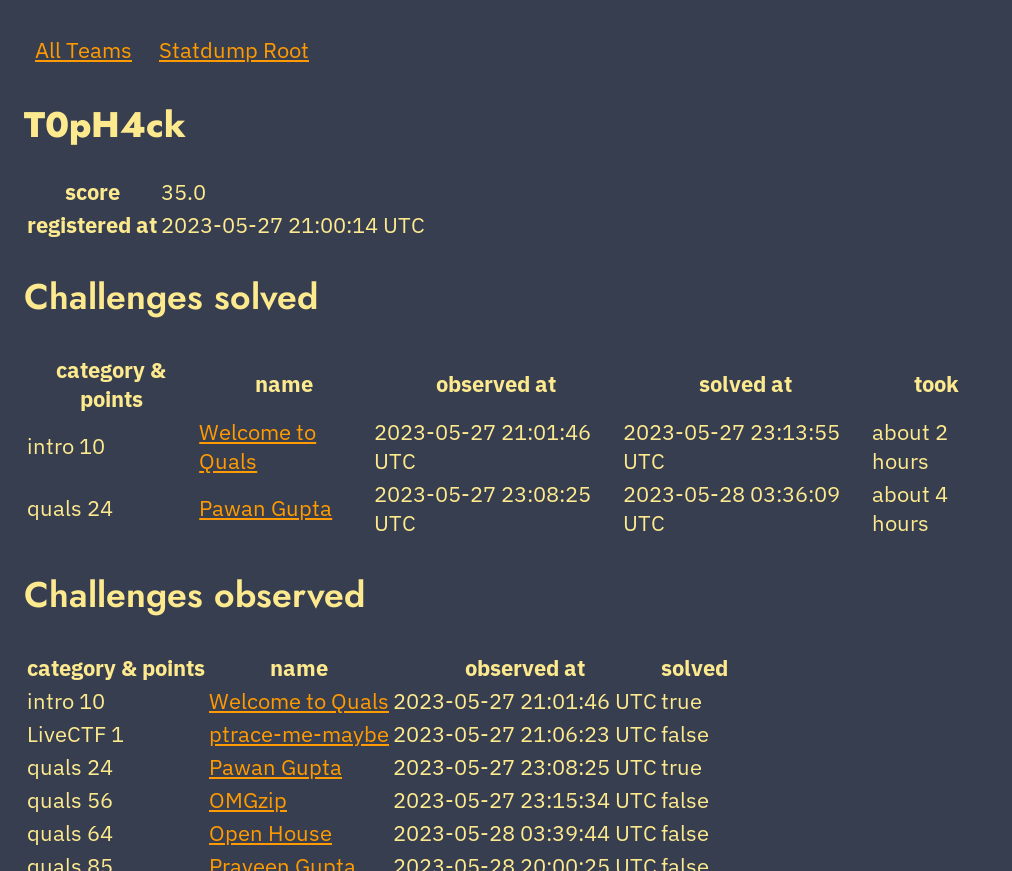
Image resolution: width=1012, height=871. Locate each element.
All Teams (83, 49)
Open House (270, 832)
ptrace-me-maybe (299, 733)
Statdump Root (234, 49)
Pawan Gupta (265, 507)
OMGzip (248, 799)
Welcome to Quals (299, 700)
